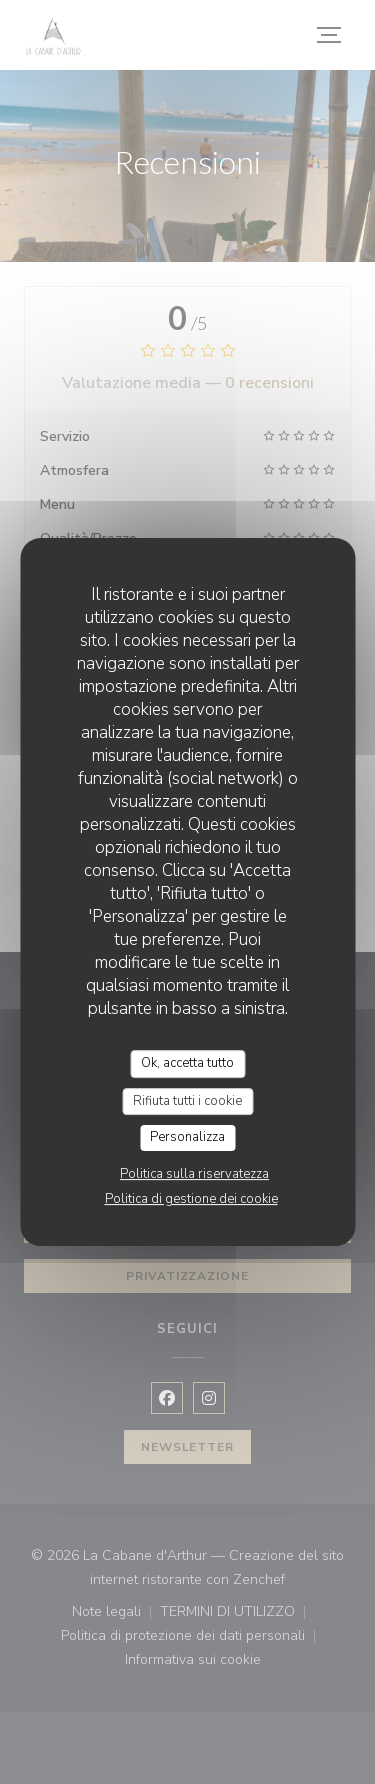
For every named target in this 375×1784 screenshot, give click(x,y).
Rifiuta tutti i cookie (187, 1101)
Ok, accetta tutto (187, 1063)
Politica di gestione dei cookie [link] (191, 1199)
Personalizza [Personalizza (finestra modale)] (187, 1137)
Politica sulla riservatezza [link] (194, 1174)
